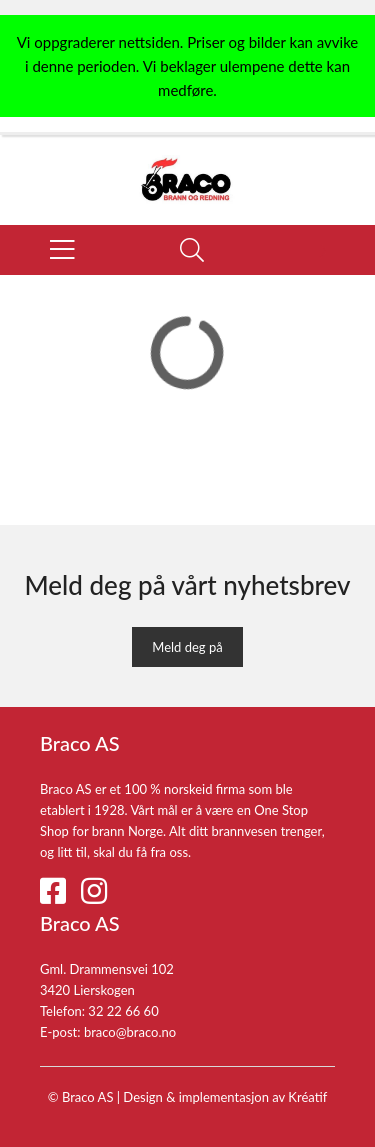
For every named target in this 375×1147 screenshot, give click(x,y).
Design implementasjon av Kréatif (225, 1097)
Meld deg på (187, 647)
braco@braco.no (130, 1032)
